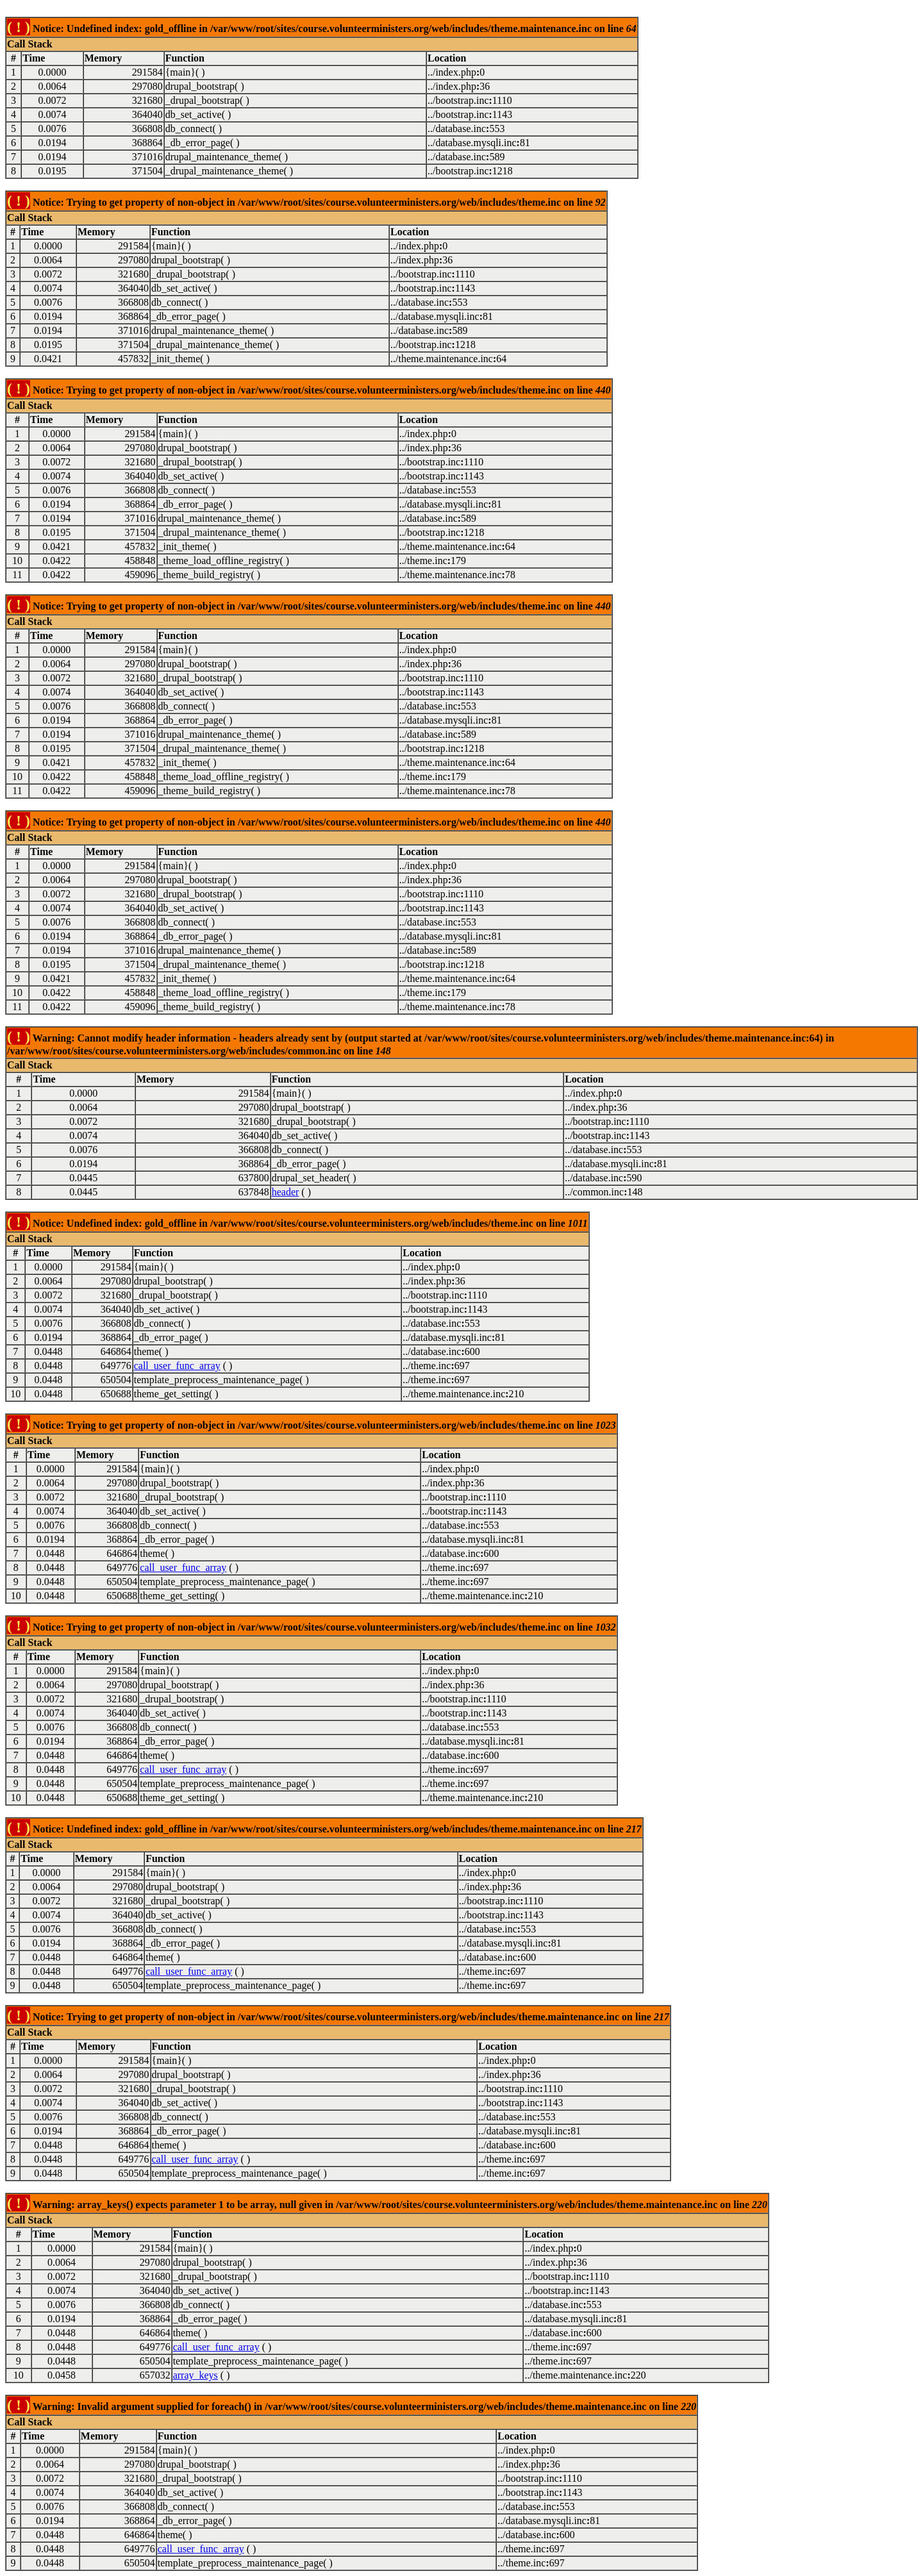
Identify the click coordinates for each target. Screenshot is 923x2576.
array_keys (195, 2375)
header (285, 1191)
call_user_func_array (177, 1365)
